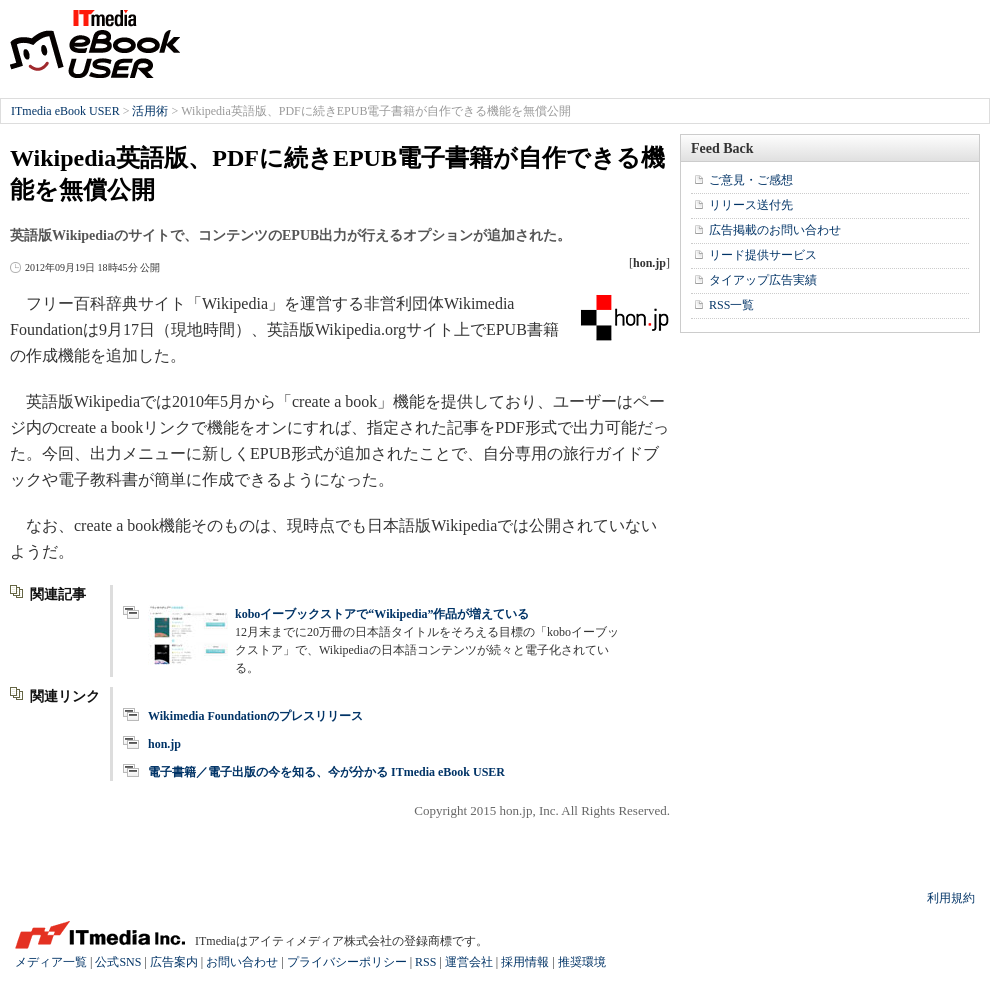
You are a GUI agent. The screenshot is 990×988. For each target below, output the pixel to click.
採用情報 (525, 962)
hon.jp (164, 744)
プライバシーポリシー (347, 962)
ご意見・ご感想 (751, 180)
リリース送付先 (751, 205)
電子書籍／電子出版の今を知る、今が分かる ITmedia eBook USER (326, 772)
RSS (425, 962)
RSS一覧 (731, 305)
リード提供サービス (763, 255)
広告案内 (174, 962)
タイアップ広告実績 (763, 280)
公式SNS (118, 962)
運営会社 (469, 962)
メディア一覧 (51, 962)
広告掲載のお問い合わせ (775, 230)
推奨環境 (582, 962)
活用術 (150, 111)
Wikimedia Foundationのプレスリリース (255, 716)
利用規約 (951, 898)
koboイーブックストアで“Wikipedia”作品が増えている (382, 614)
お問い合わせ (242, 962)
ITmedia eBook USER (95, 44)
